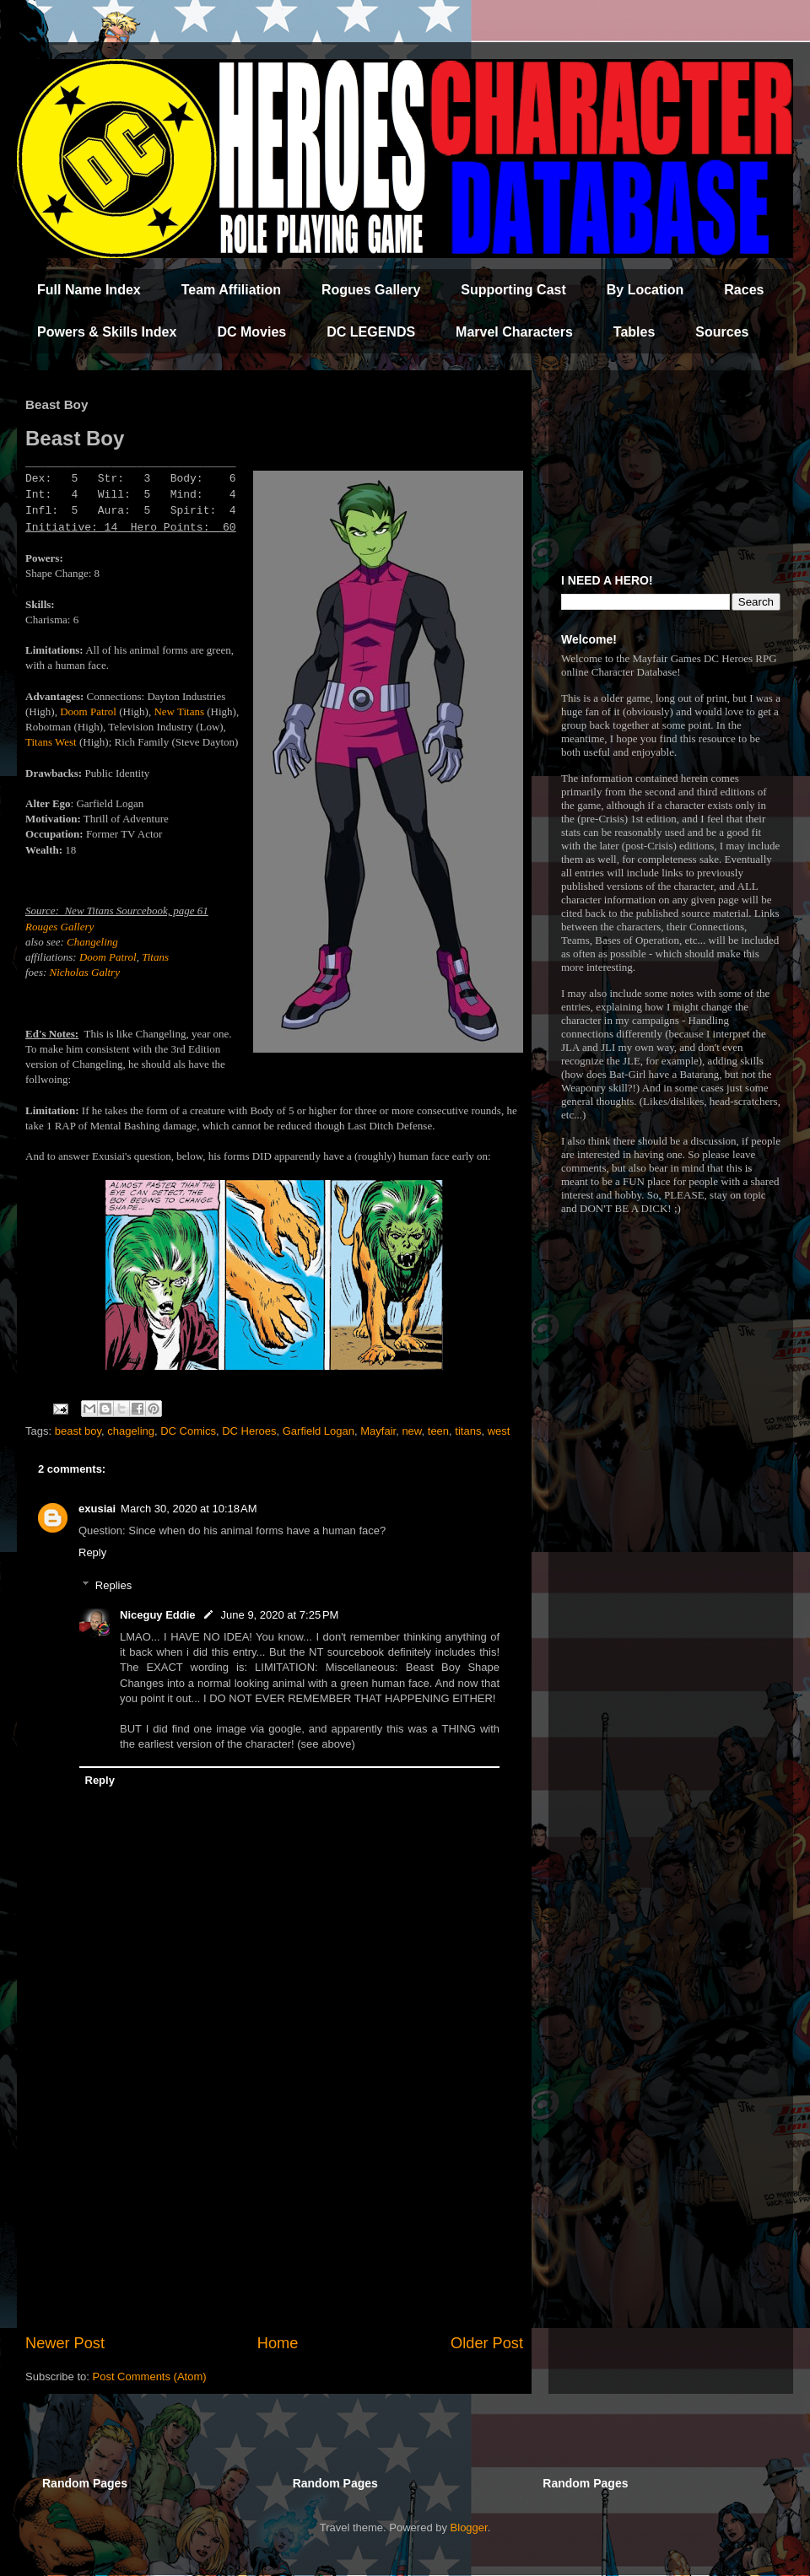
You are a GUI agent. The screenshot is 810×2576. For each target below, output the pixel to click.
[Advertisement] (274, 2193)
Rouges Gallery (59, 926)
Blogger (469, 2527)
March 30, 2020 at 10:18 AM (189, 1508)
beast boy (78, 1431)
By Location (645, 290)
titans (468, 1431)
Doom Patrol (88, 711)
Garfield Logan (318, 1431)
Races (744, 290)
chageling (130, 1431)
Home (278, 2343)
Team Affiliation (231, 290)
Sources (721, 332)
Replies (113, 1585)
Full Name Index (89, 290)
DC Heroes (249, 1431)
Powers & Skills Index (106, 332)
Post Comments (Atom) (150, 2376)
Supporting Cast (513, 290)
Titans (155, 957)
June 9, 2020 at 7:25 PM (280, 1615)
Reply (92, 1552)
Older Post (487, 2343)
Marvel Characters (514, 332)
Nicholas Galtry (85, 972)
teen (438, 1431)
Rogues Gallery (370, 290)
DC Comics (188, 1431)
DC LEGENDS (371, 332)
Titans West (51, 742)
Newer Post (65, 2343)
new (411, 1431)
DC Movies (251, 332)
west (499, 1431)
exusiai (97, 1508)
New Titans (179, 711)
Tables (634, 332)
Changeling (92, 941)
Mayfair (378, 1431)
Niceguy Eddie (158, 1615)
